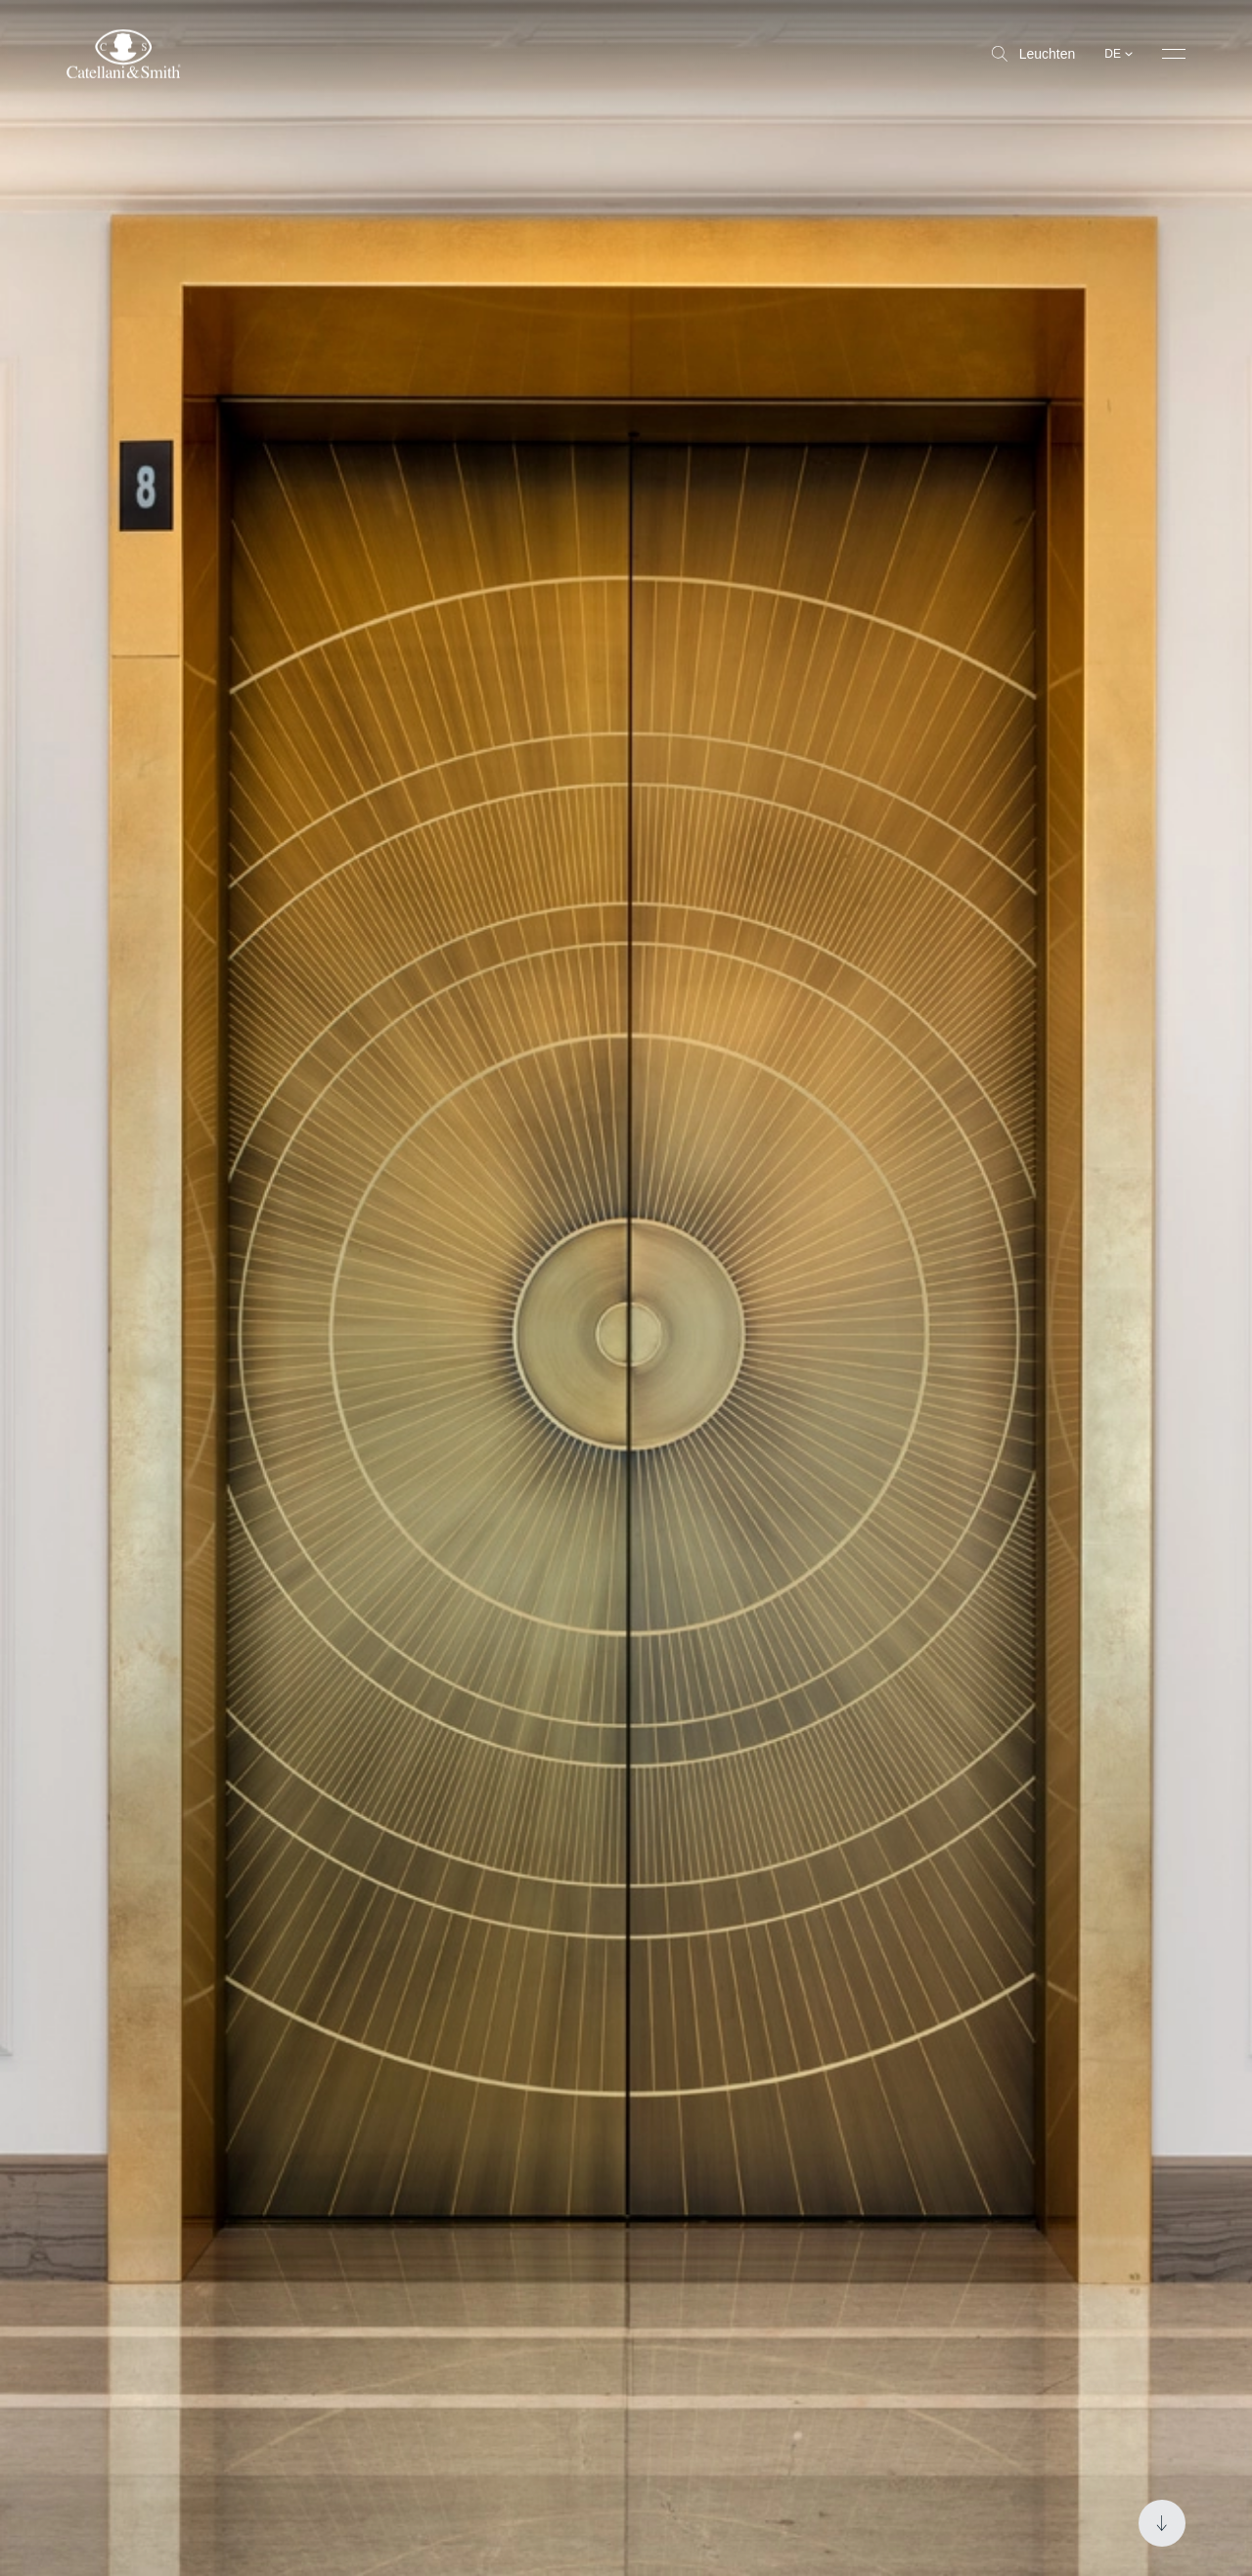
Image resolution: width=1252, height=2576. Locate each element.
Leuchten (1034, 54)
